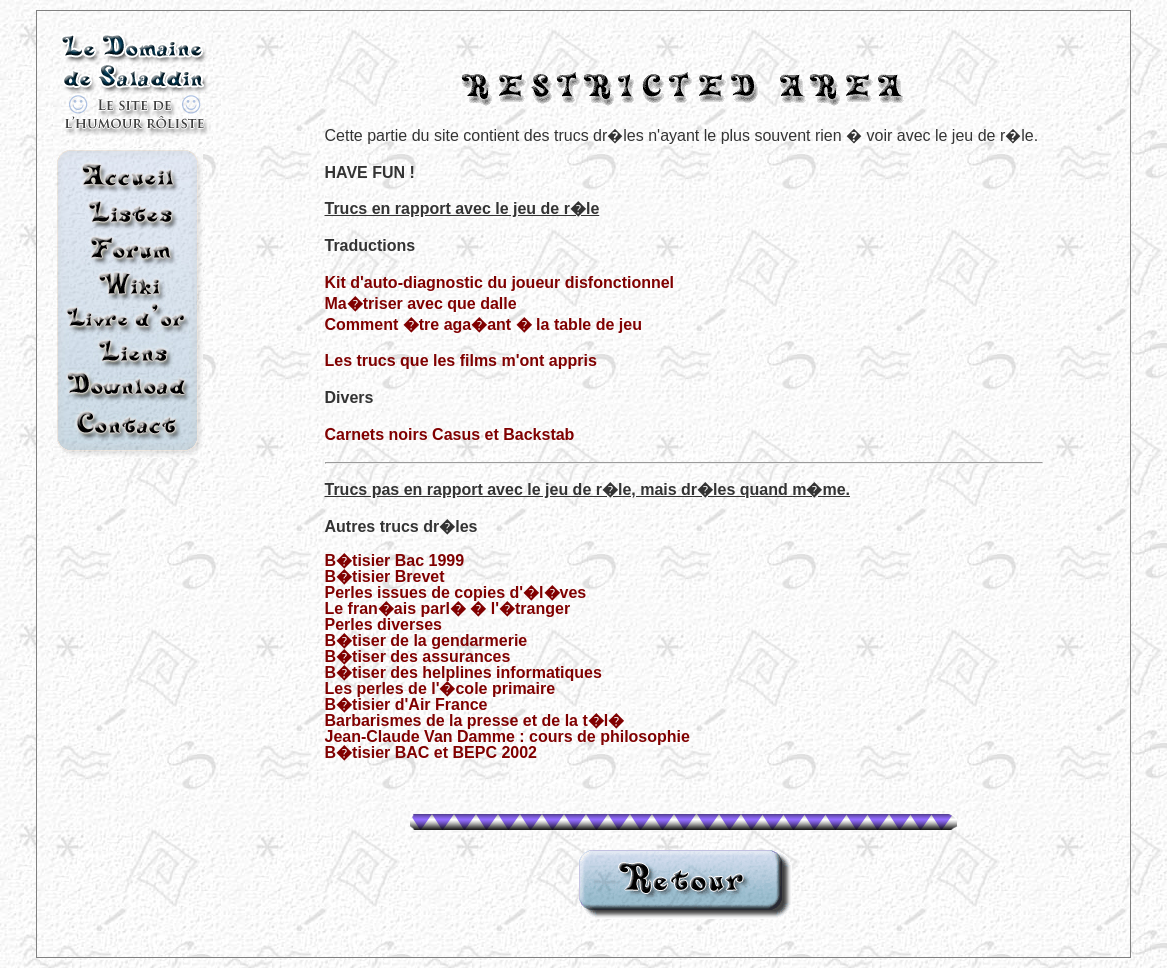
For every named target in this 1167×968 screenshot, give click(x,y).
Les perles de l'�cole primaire (440, 688)
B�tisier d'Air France (406, 704)
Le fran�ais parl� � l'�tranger (448, 608)
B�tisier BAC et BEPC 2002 (431, 752)
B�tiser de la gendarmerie (426, 640)
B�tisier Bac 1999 (395, 560)
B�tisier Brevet (385, 576)
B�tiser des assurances (418, 656)
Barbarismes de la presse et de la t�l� (475, 720)
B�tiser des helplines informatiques (463, 672)
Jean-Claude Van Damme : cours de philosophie (507, 736)
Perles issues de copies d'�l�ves (456, 592)
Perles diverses (383, 624)
